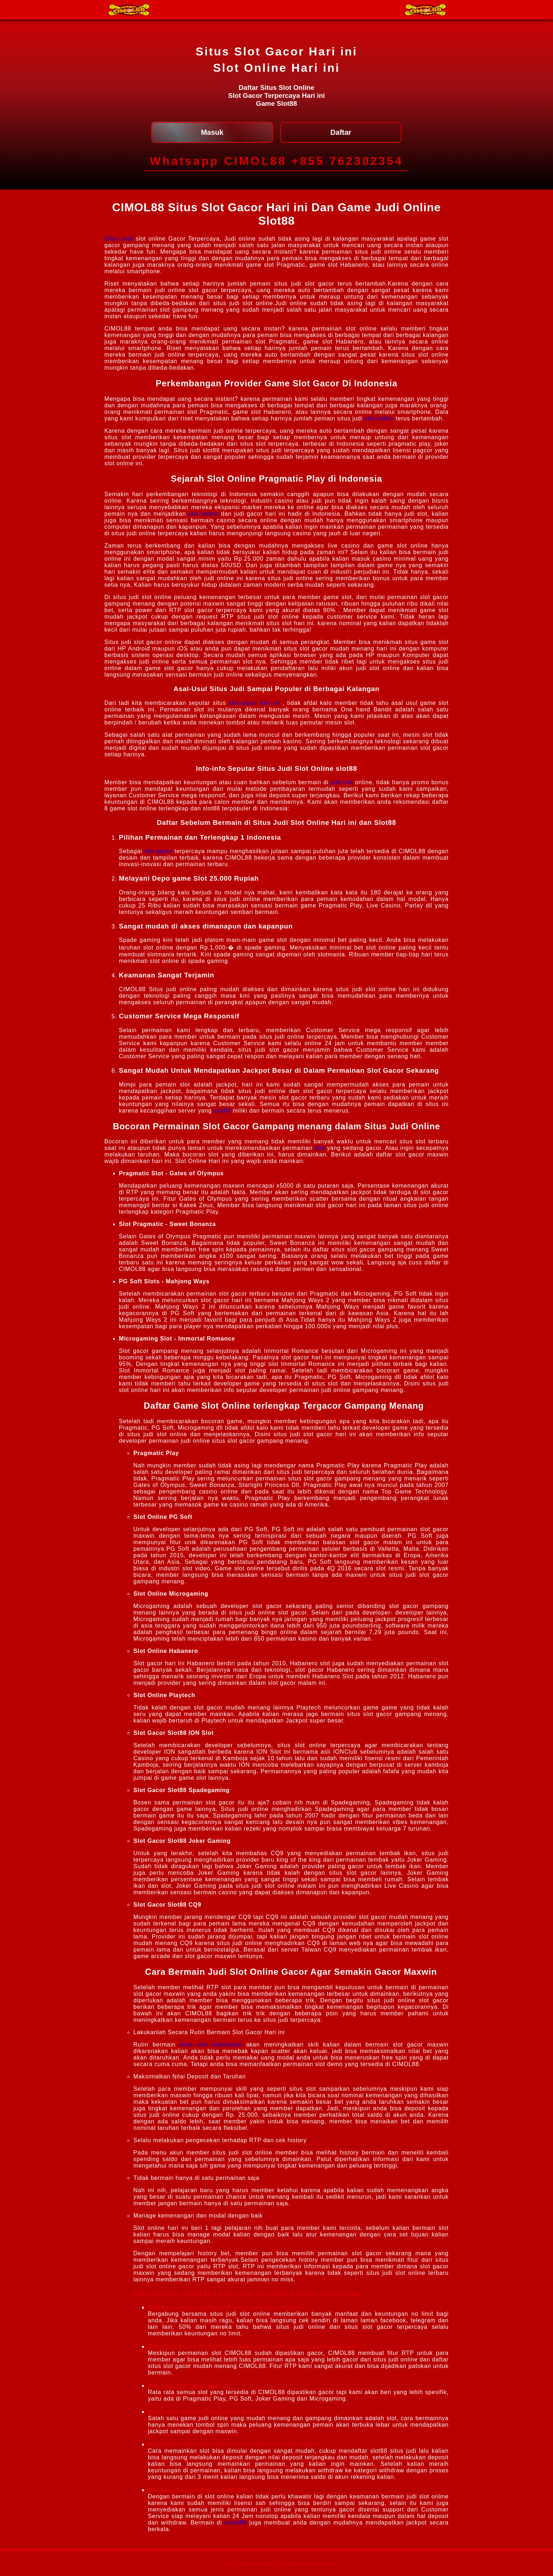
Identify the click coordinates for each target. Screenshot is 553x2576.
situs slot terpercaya (211, 2044)
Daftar (341, 132)
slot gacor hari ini (254, 703)
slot (320, 1148)
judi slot (341, 782)
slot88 (222, 1111)
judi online (203, 514)
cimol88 (236, 2522)
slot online (379, 418)
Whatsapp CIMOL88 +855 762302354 (276, 160)
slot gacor (158, 851)
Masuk (212, 132)
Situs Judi (118, 239)
